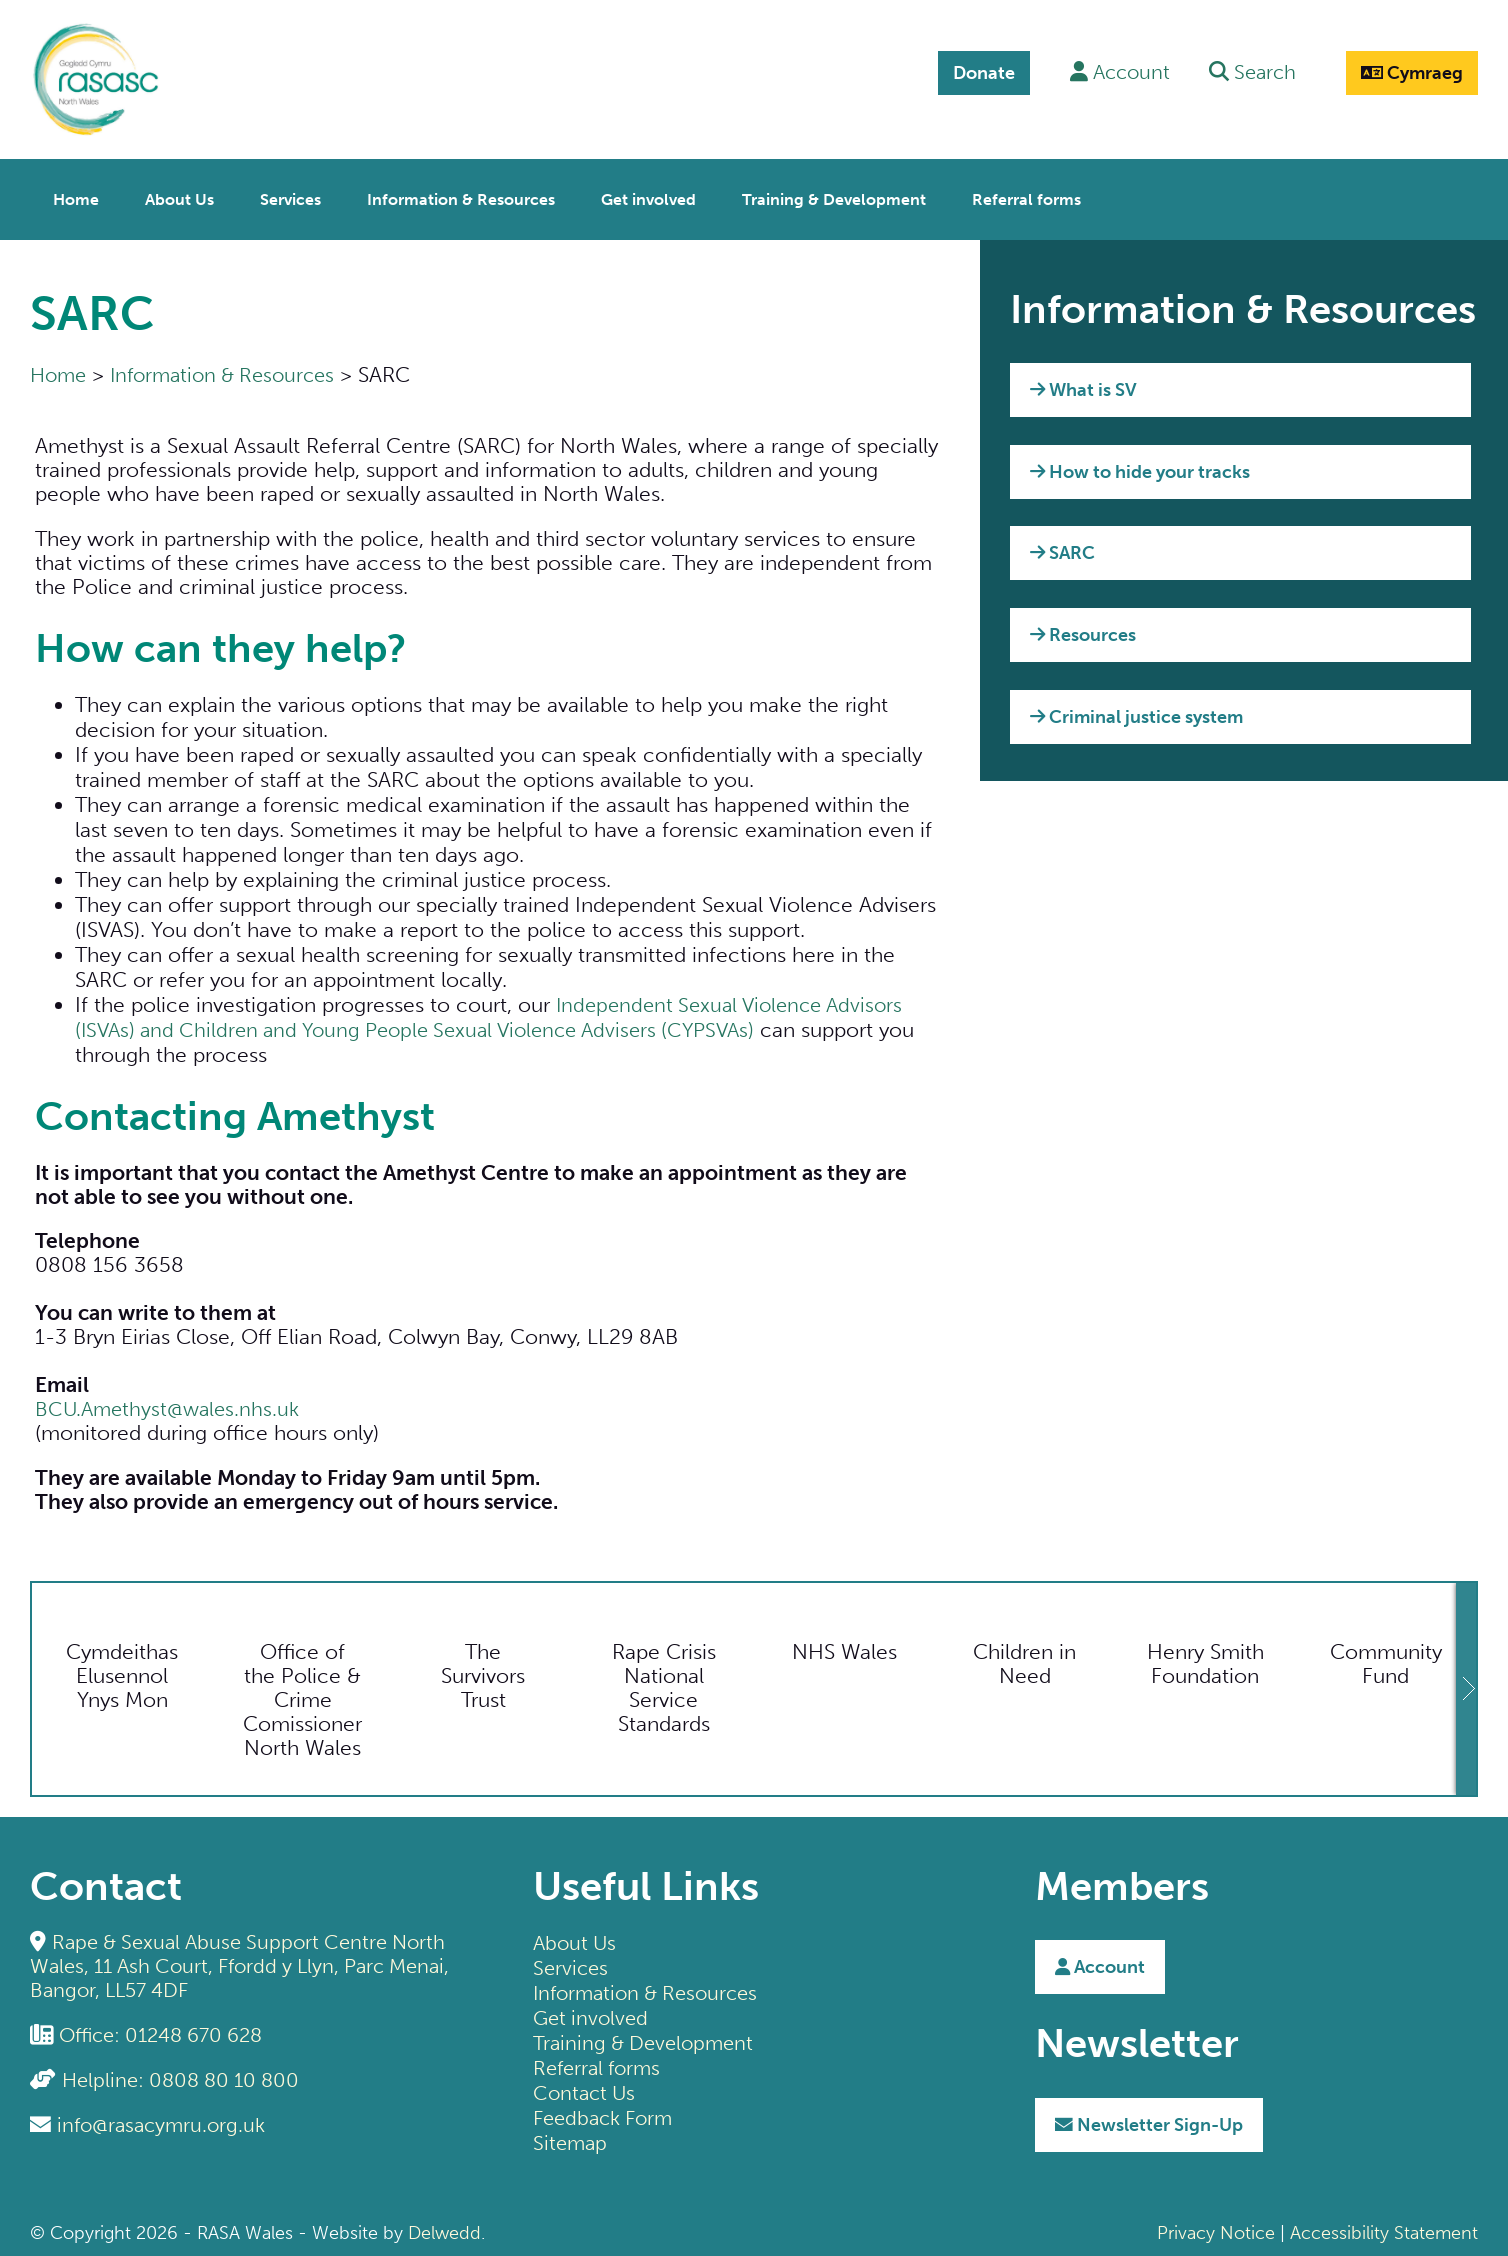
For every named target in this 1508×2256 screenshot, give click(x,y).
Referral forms (600, 2061)
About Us (576, 1936)
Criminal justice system (1136, 711)
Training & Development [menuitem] (834, 194)
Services (572, 1961)
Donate (970, 73)
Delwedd (444, 2227)
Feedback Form (607, 2111)
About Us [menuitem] (179, 194)
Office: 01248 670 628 (168, 2028)
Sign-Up (1149, 2119)
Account (1100, 1962)
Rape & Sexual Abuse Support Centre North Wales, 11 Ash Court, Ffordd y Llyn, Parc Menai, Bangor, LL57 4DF (246, 1960)
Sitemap (571, 2136)
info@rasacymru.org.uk (165, 2118)
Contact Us (586, 2086)
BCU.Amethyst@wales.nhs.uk (171, 1403)
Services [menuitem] (290, 194)
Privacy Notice (1216, 2227)
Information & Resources (232, 368)
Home (60, 368)
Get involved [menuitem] (648, 194)
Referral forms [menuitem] (1026, 194)
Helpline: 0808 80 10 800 (186, 2073)
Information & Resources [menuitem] (461, 194)
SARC (1062, 548)
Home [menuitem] (76, 194)
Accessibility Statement (1384, 2227)
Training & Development (648, 2036)
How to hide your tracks (1140, 466)
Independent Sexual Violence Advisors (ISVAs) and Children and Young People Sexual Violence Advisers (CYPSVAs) (496, 1011)
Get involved (593, 2011)
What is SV (1083, 385)
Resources (1083, 629)
